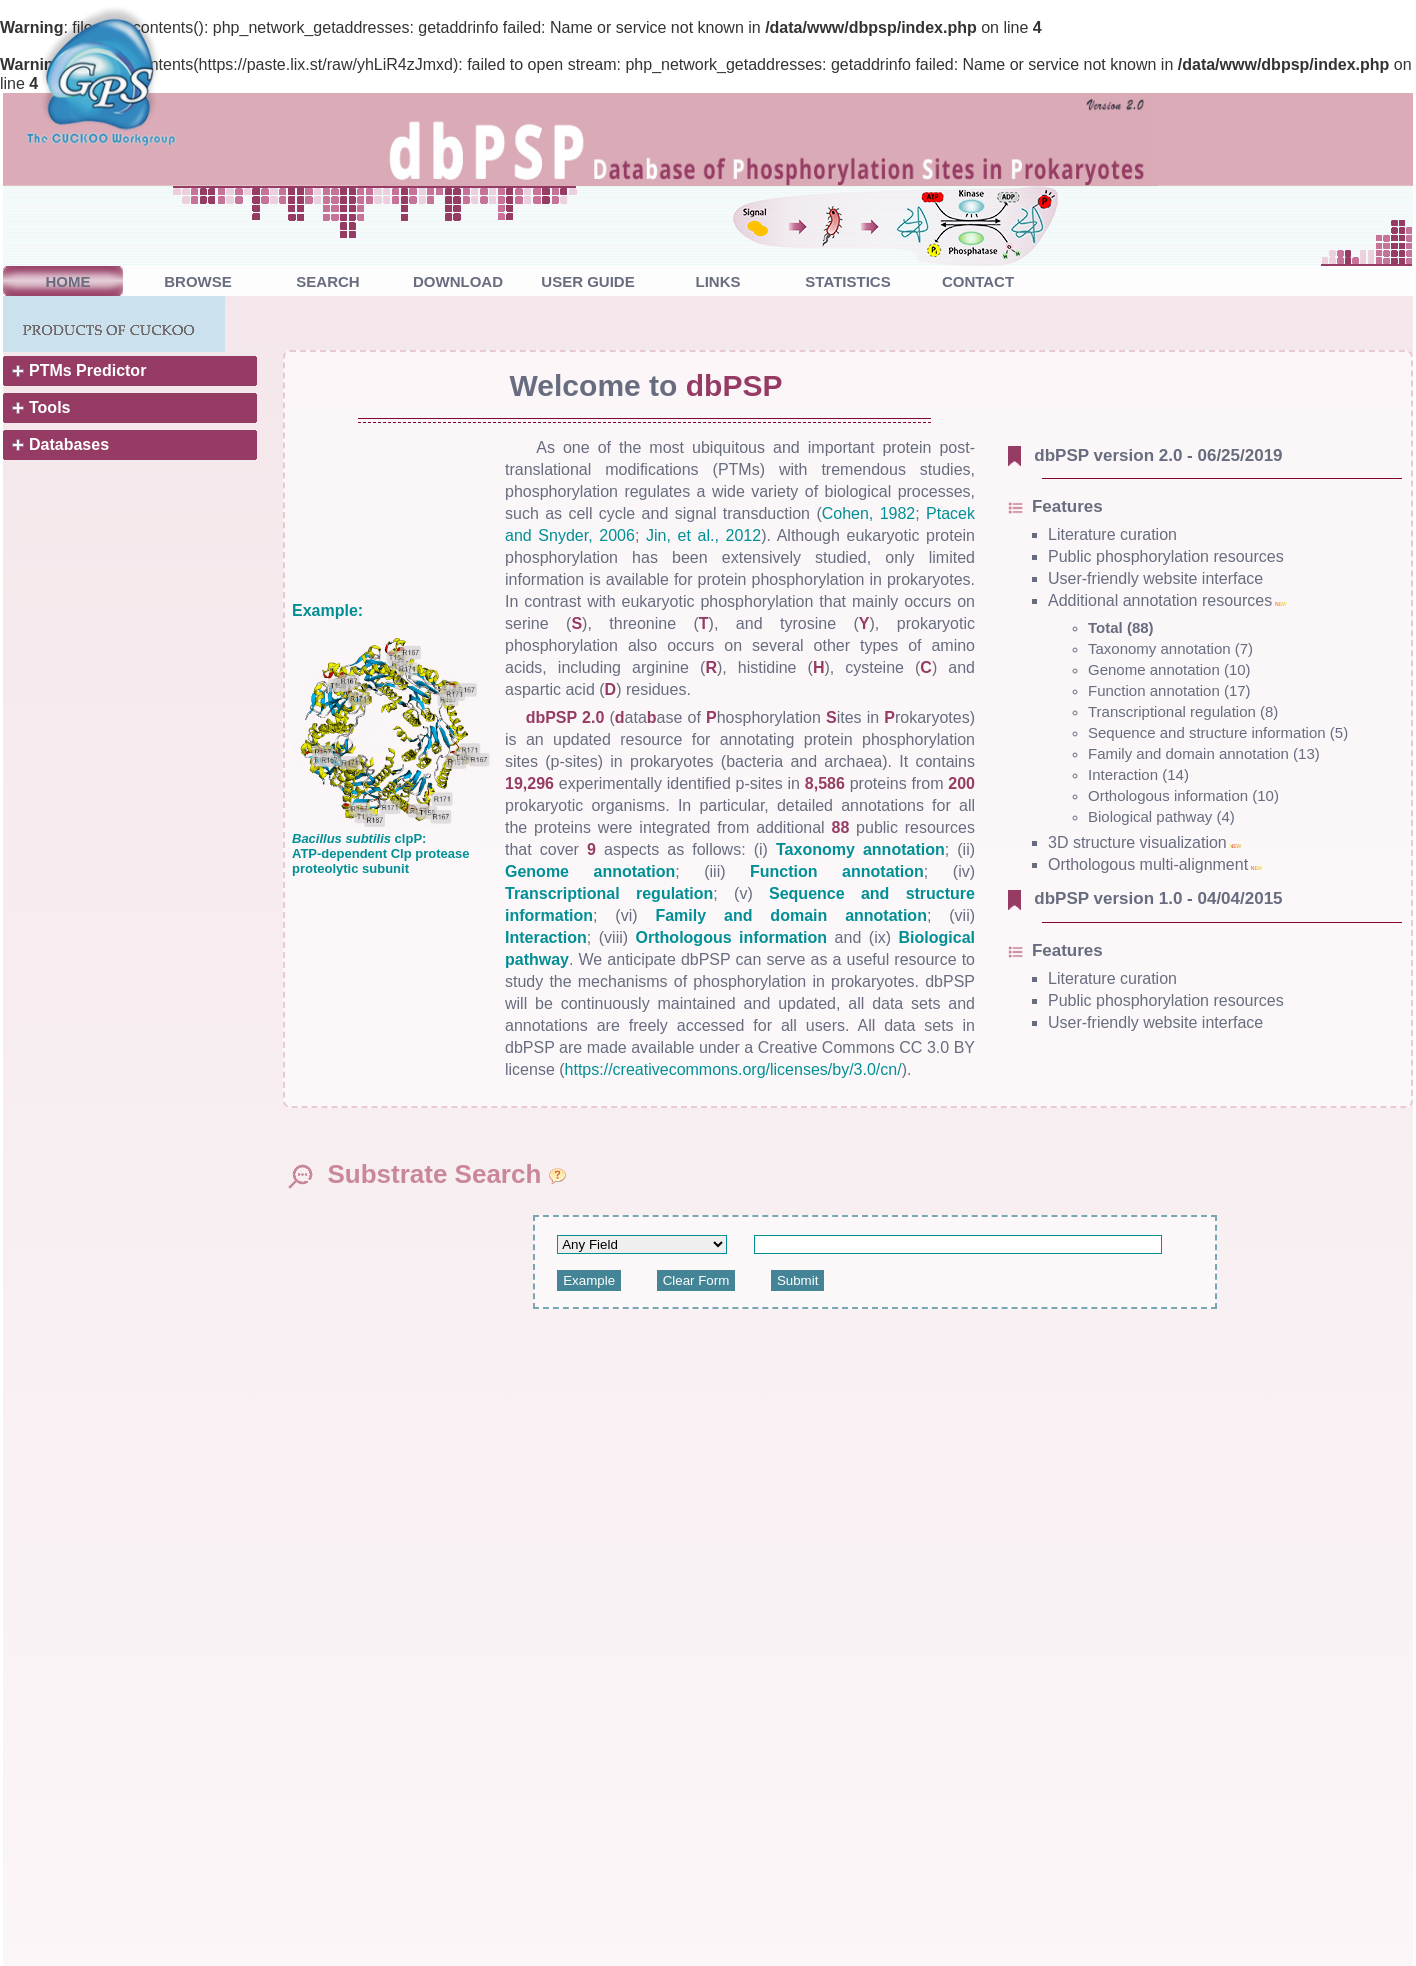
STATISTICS (847, 281)
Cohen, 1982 (869, 513)
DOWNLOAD (458, 281)
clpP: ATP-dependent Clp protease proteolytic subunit (380, 853)
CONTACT (978, 281)
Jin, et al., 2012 (703, 535)
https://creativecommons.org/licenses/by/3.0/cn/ (733, 1069)
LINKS (718, 281)
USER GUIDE (587, 281)
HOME (68, 281)
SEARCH (327, 281)
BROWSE (198, 281)
